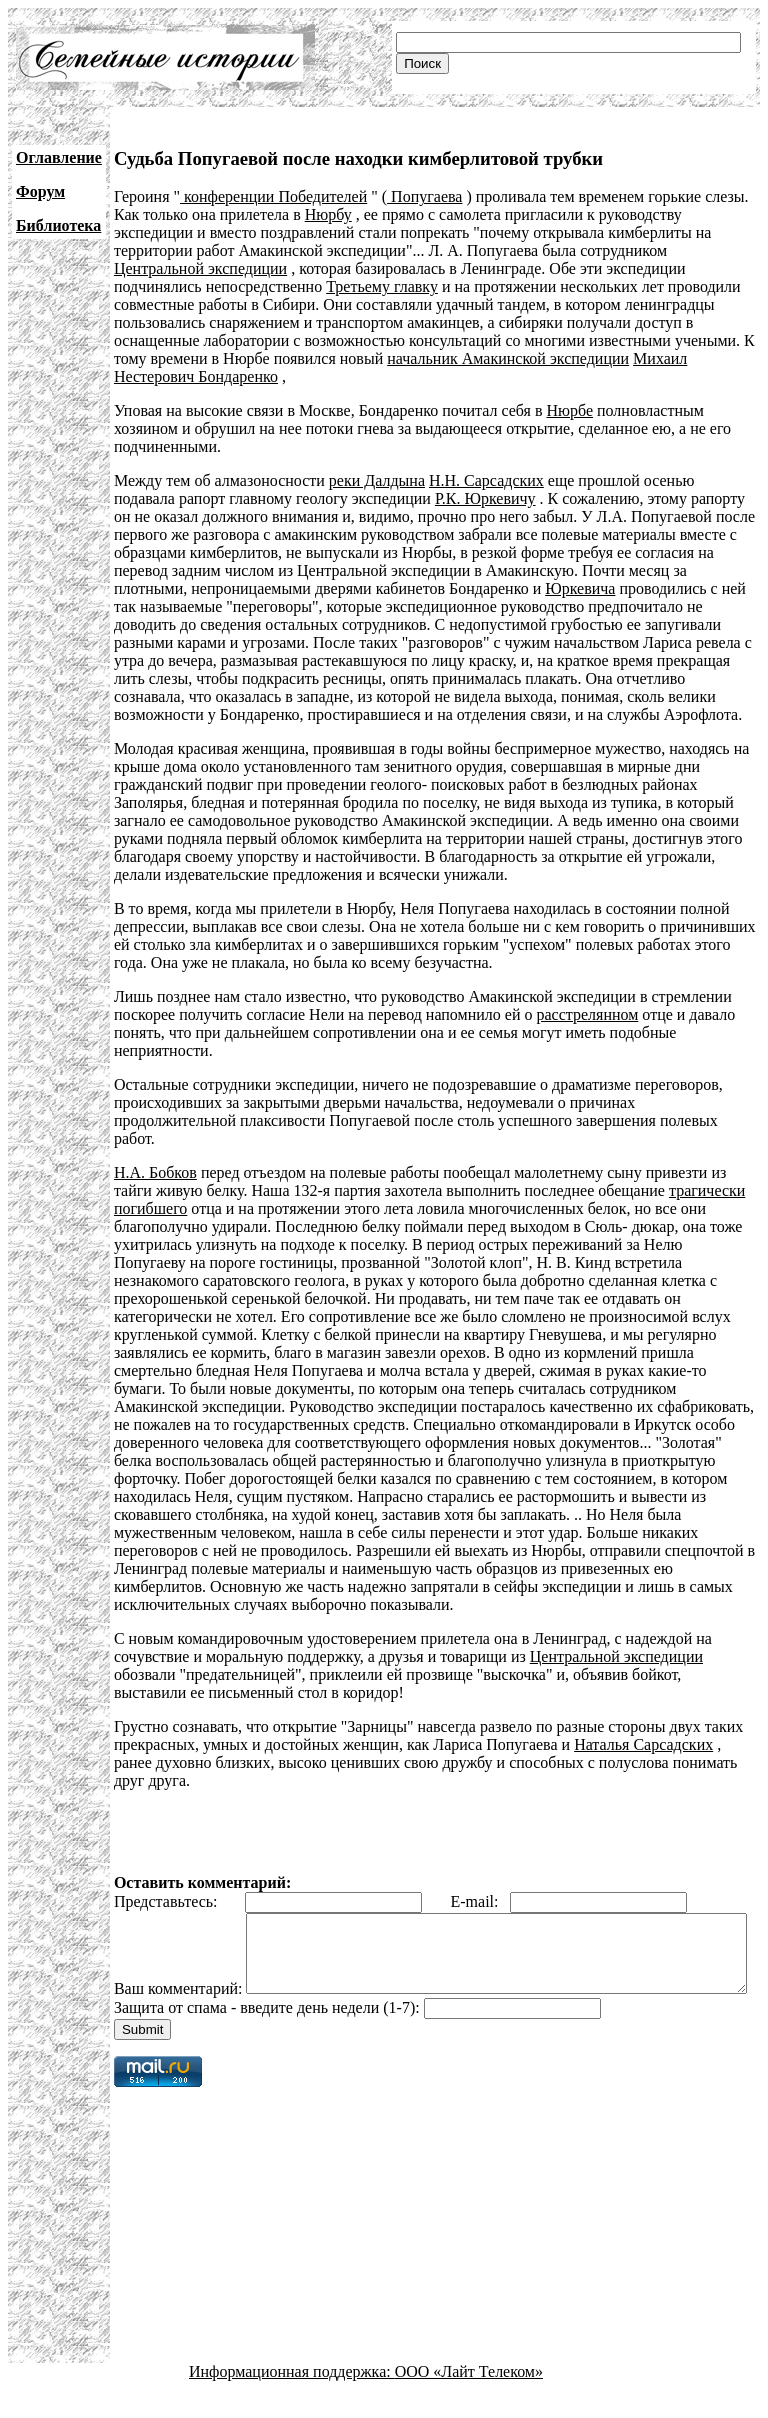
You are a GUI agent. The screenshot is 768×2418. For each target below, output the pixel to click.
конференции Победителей (273, 196)
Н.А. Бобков (155, 1172)
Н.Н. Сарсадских (486, 480)
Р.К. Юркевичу (485, 498)
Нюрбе (569, 410)
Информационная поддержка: (292, 2400)
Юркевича (580, 588)
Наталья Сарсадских (643, 1744)
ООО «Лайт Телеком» (469, 2400)
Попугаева (424, 196)
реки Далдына (377, 480)
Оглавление (59, 157)
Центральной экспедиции (200, 268)
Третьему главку (382, 286)
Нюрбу (328, 214)
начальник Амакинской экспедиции (508, 358)
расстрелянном (587, 1014)
